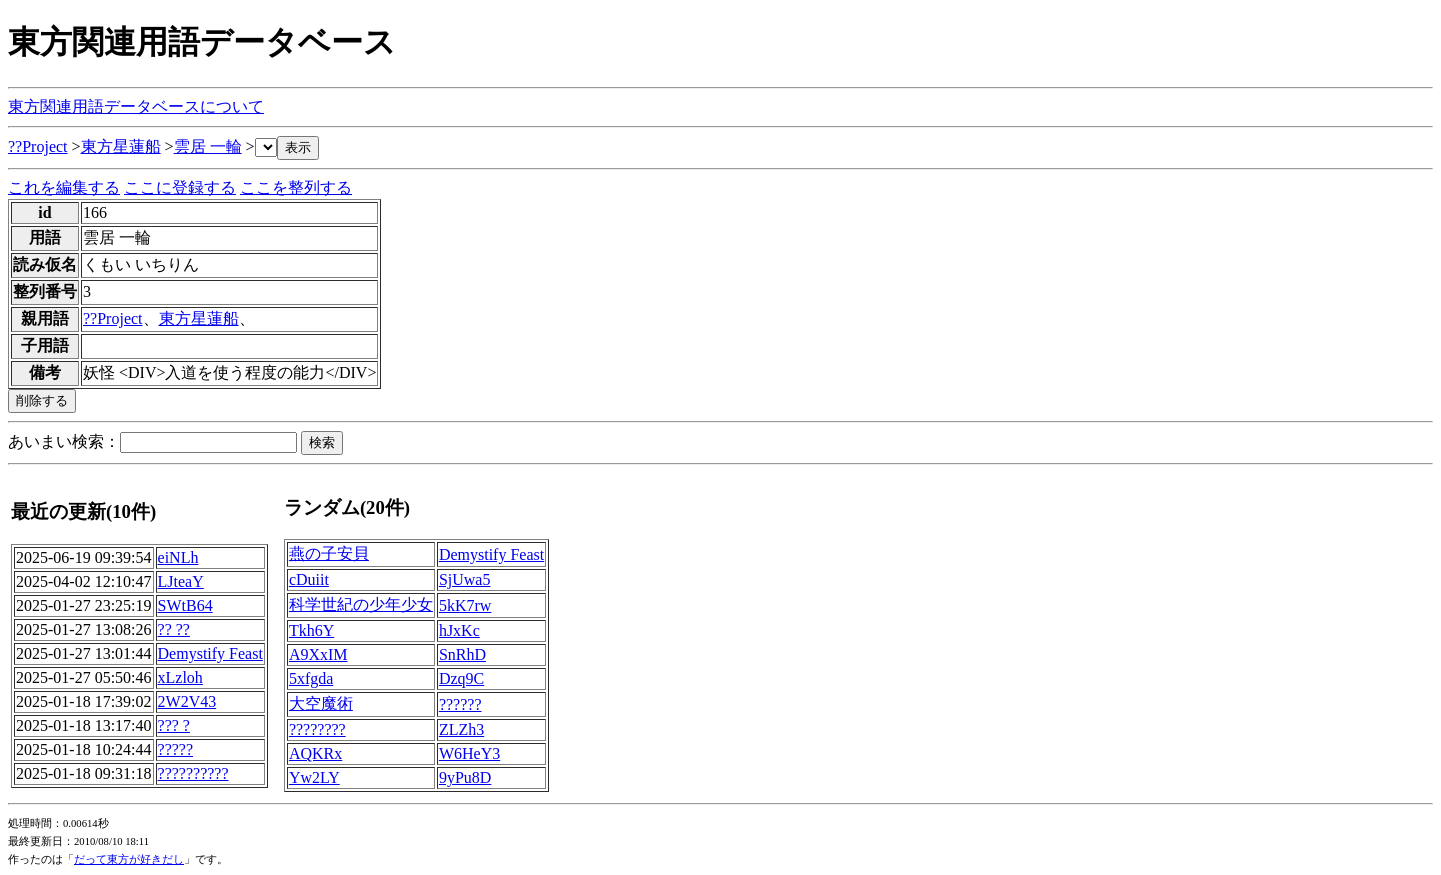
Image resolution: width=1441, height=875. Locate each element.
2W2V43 (187, 701)
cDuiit (309, 579)
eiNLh (178, 557)
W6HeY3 (469, 753)
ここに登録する (180, 187)
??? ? (174, 725)
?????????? (193, 773)
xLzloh (180, 677)
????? (176, 749)
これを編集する (64, 187)
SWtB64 (185, 605)
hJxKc (459, 630)
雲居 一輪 (208, 146)
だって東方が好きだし (129, 859)
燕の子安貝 (329, 553)
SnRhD (462, 654)
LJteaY (181, 581)
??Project (38, 146)
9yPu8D (465, 777)
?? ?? (174, 629)
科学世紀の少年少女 (361, 604)
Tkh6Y (311, 630)
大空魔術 (321, 703)
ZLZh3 (461, 729)
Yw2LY (314, 777)
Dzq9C (461, 678)
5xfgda (311, 678)
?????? (460, 704)
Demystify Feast (210, 653)
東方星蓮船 (121, 146)
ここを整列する (296, 187)
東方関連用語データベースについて (136, 106)
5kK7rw (465, 605)
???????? (317, 729)
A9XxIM (318, 654)
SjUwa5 (465, 579)
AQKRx (315, 753)
